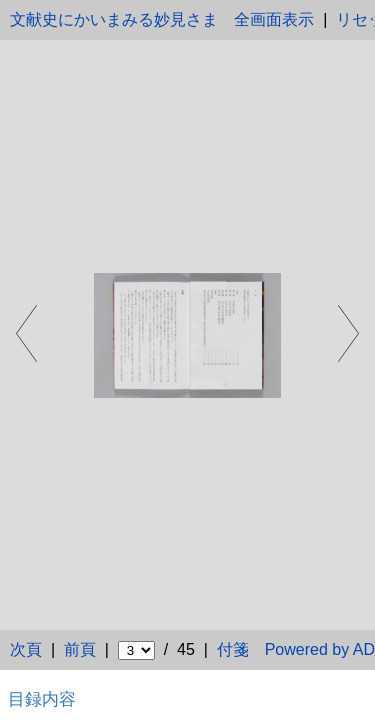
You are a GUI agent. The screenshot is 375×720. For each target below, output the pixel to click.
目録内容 (42, 699)
